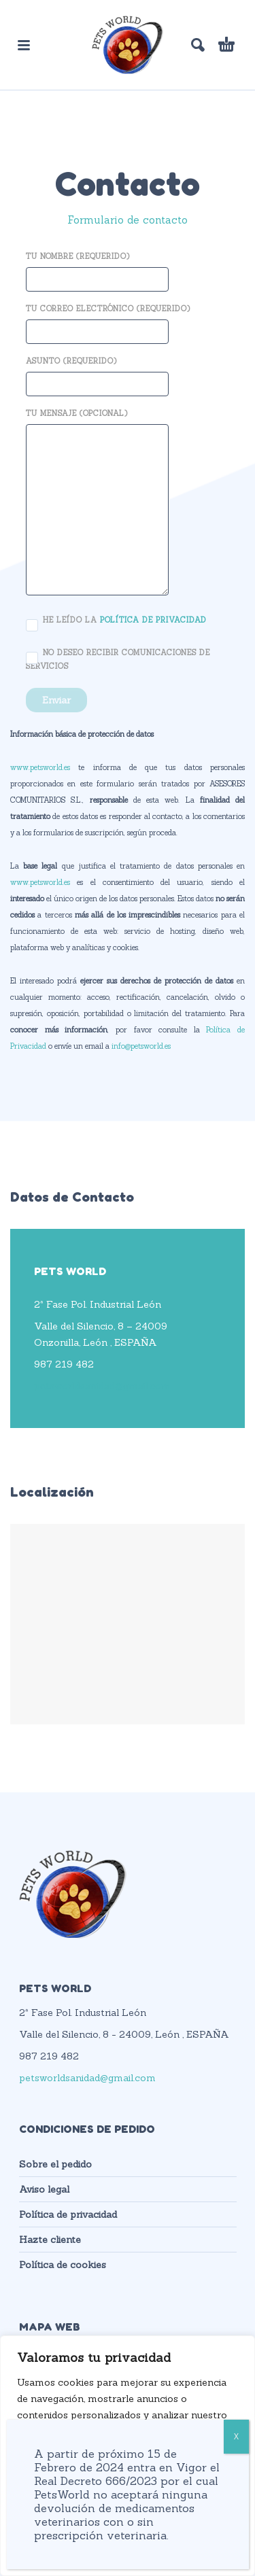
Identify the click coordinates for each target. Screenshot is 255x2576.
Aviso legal (44, 2189)
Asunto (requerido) (97, 373)
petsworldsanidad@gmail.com (102, 1386)
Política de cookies (62, 2265)
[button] (24, 45)
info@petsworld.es (141, 1046)
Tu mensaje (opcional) (97, 503)
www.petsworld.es (40, 767)
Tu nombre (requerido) (97, 269)
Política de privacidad (68, 2214)
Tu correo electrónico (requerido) (108, 321)
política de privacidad (153, 619)
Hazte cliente (50, 2239)
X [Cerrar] (236, 2436)
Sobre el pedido (55, 2164)
